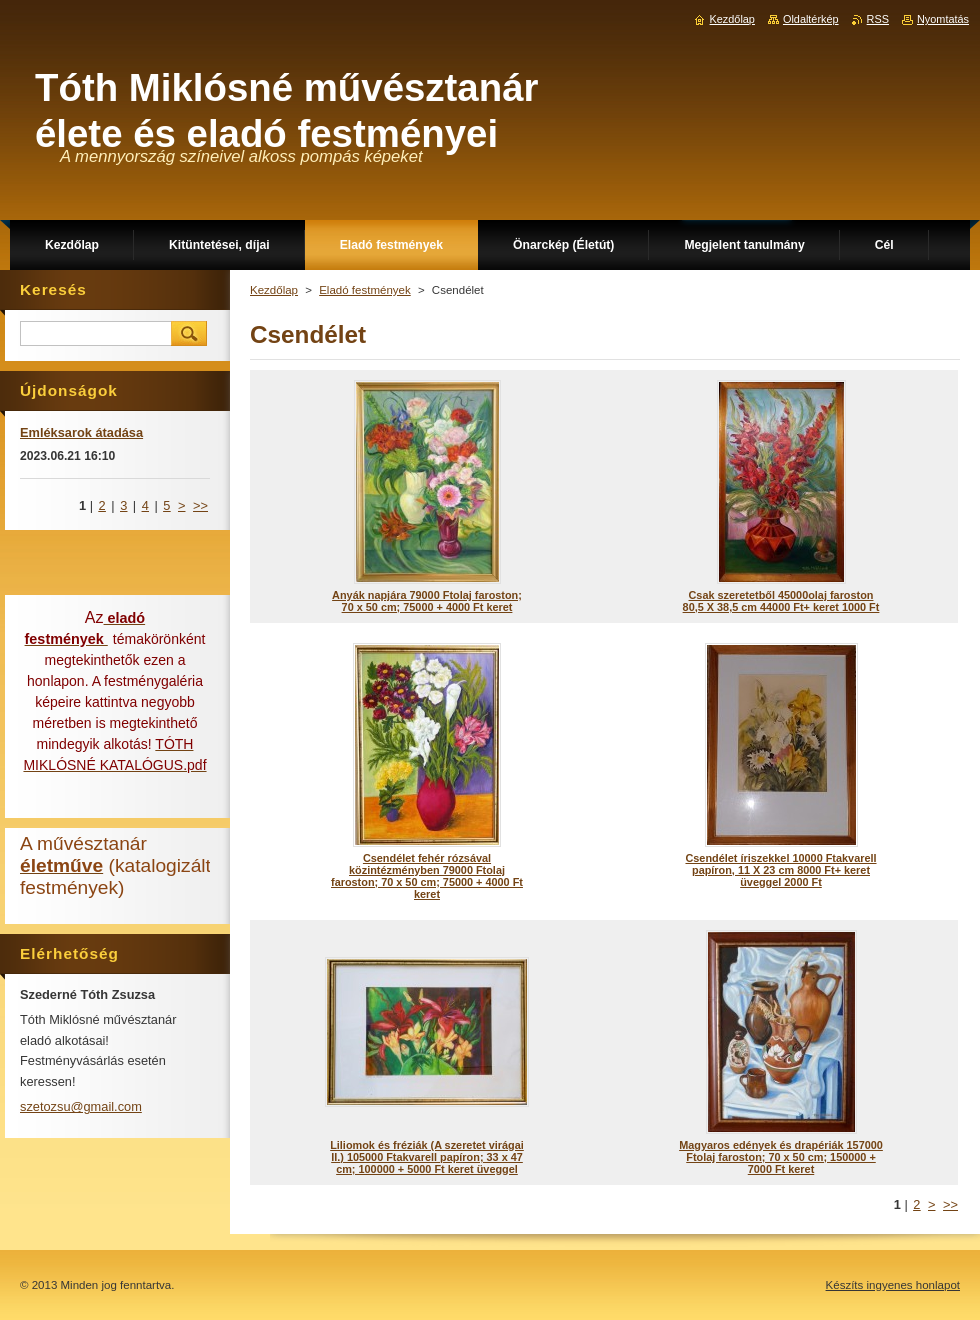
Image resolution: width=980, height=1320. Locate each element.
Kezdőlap (274, 290)
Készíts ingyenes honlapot (893, 1285)
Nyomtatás (943, 19)
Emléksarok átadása (81, 432)
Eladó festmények (365, 290)
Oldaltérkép (811, 19)
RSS (878, 19)
